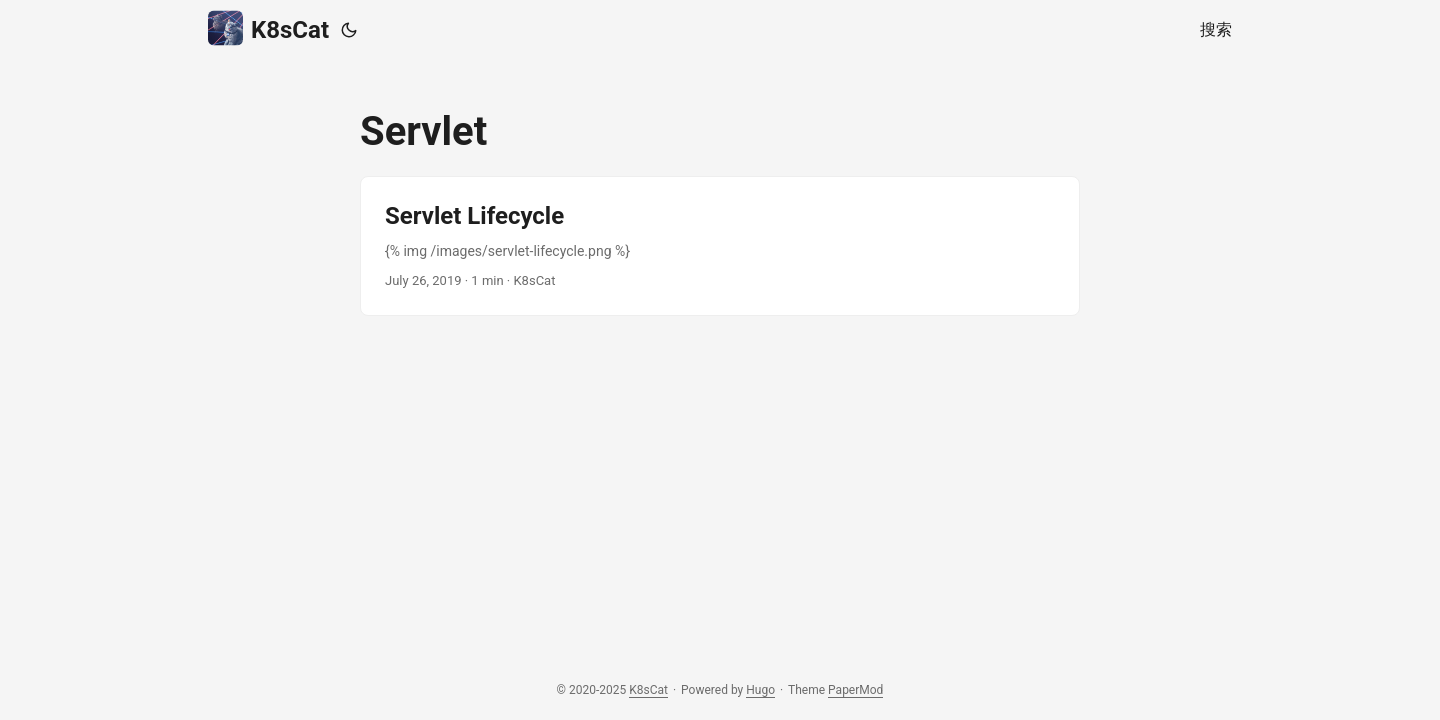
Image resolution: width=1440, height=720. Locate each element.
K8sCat (268, 28)
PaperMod (855, 690)
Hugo (760, 690)
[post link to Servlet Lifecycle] (720, 246)
